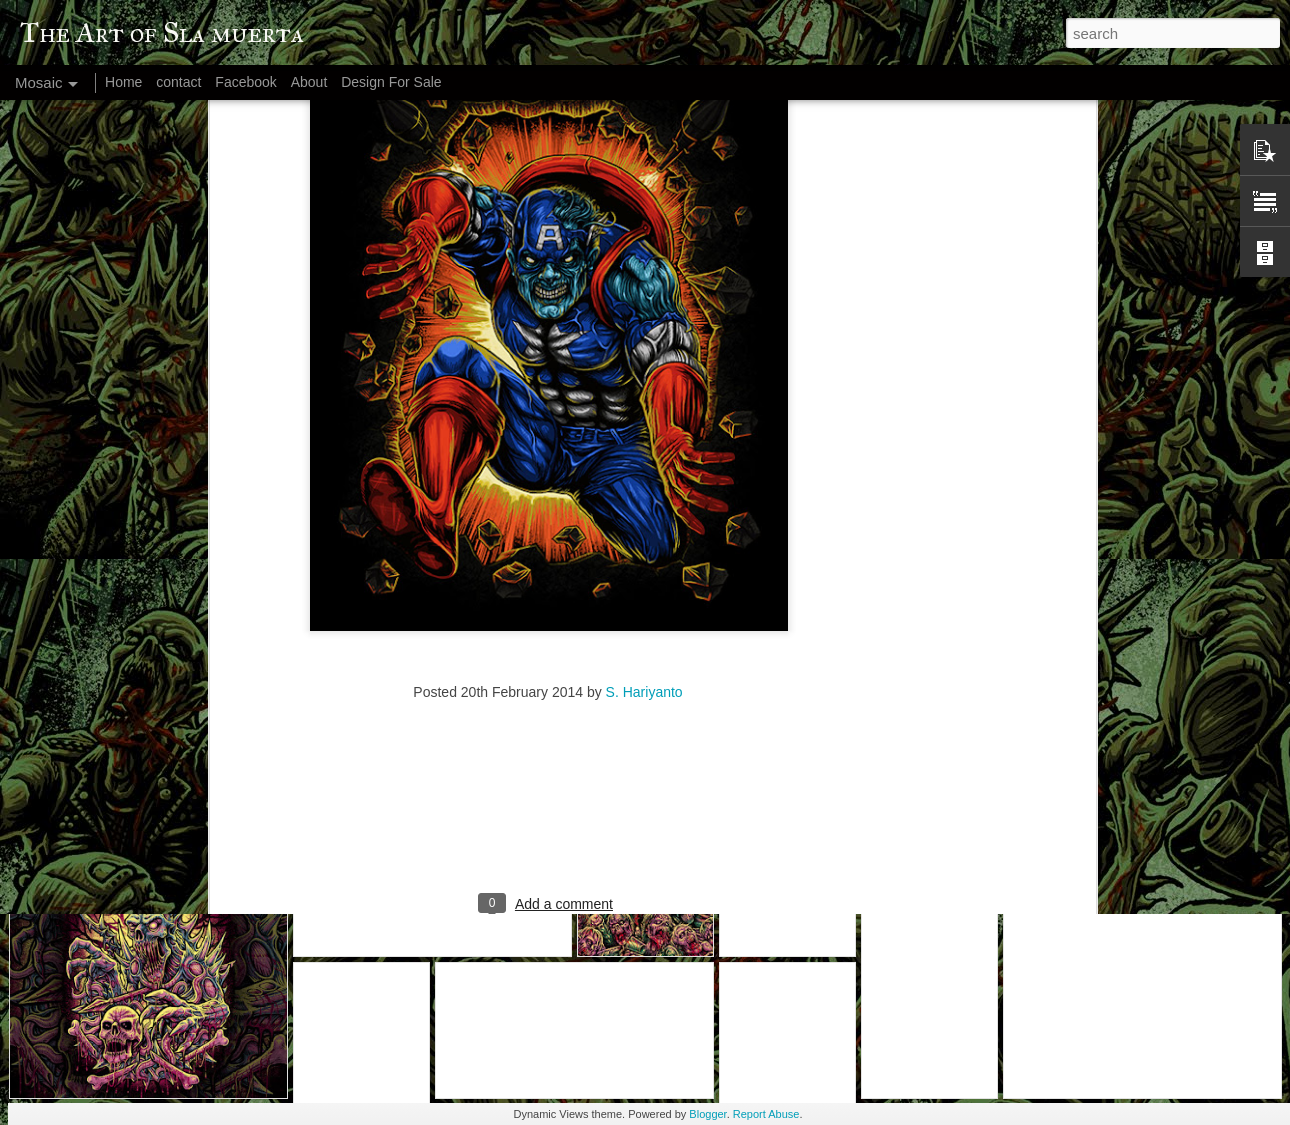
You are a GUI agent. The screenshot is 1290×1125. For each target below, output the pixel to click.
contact (178, 82)
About (309, 82)
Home (123, 82)
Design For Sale (391, 82)
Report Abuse (766, 1114)
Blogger (707, 1114)
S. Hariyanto (644, 506)
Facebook (245, 82)
